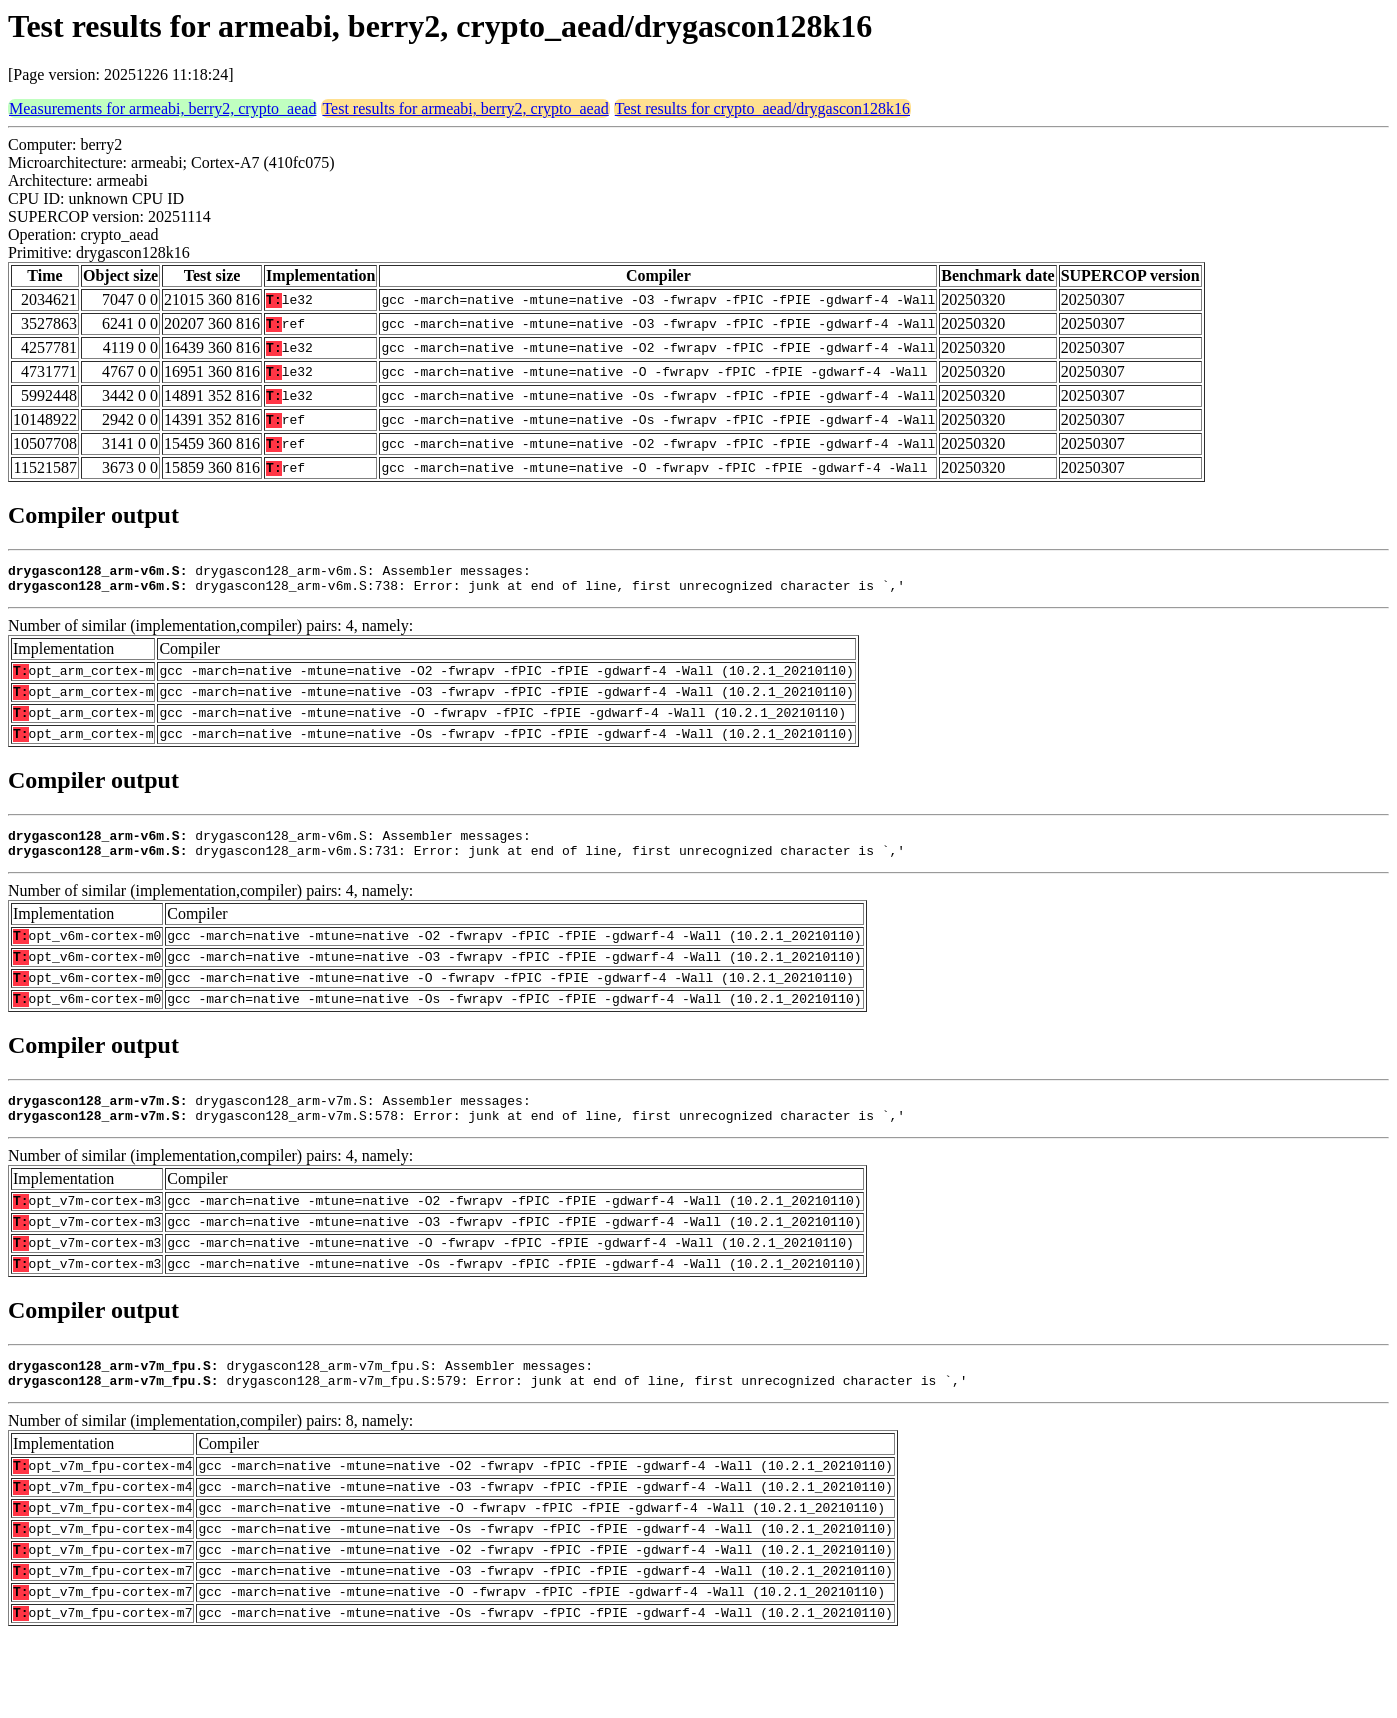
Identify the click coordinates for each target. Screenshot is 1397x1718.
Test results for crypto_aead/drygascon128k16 (762, 108)
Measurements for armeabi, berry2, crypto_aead (162, 108)
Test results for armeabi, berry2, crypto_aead (465, 108)
